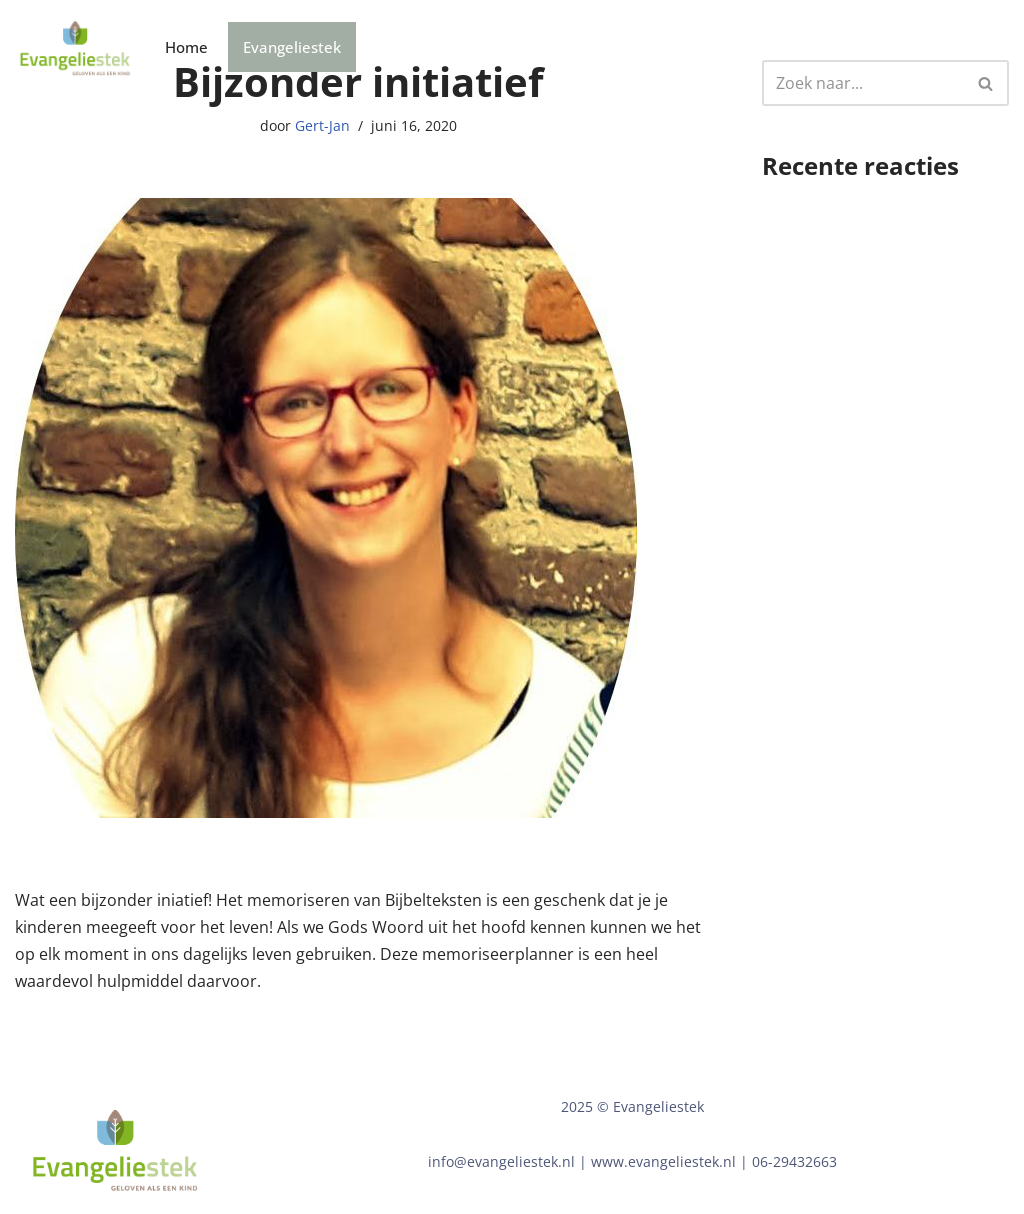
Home (186, 47)
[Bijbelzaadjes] (75, 48)
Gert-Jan (322, 125)
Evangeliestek (292, 47)
